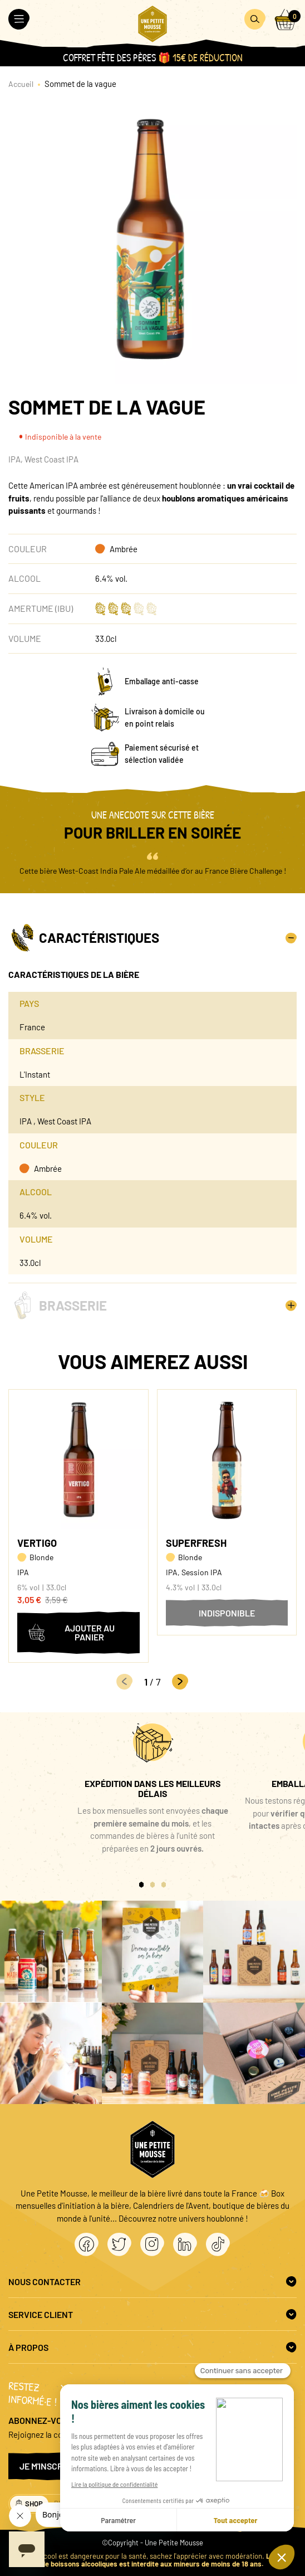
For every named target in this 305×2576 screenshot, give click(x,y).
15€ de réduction (208, 58)
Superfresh (196, 1543)
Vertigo (37, 1543)
